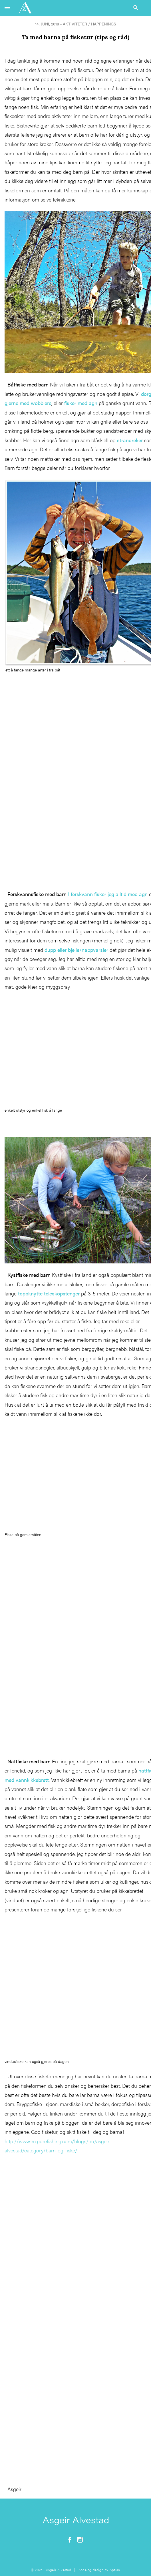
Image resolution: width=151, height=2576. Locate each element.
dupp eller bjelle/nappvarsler (76, 949)
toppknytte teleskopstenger (49, 1293)
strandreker (130, 440)
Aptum (115, 2569)
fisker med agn (80, 402)
